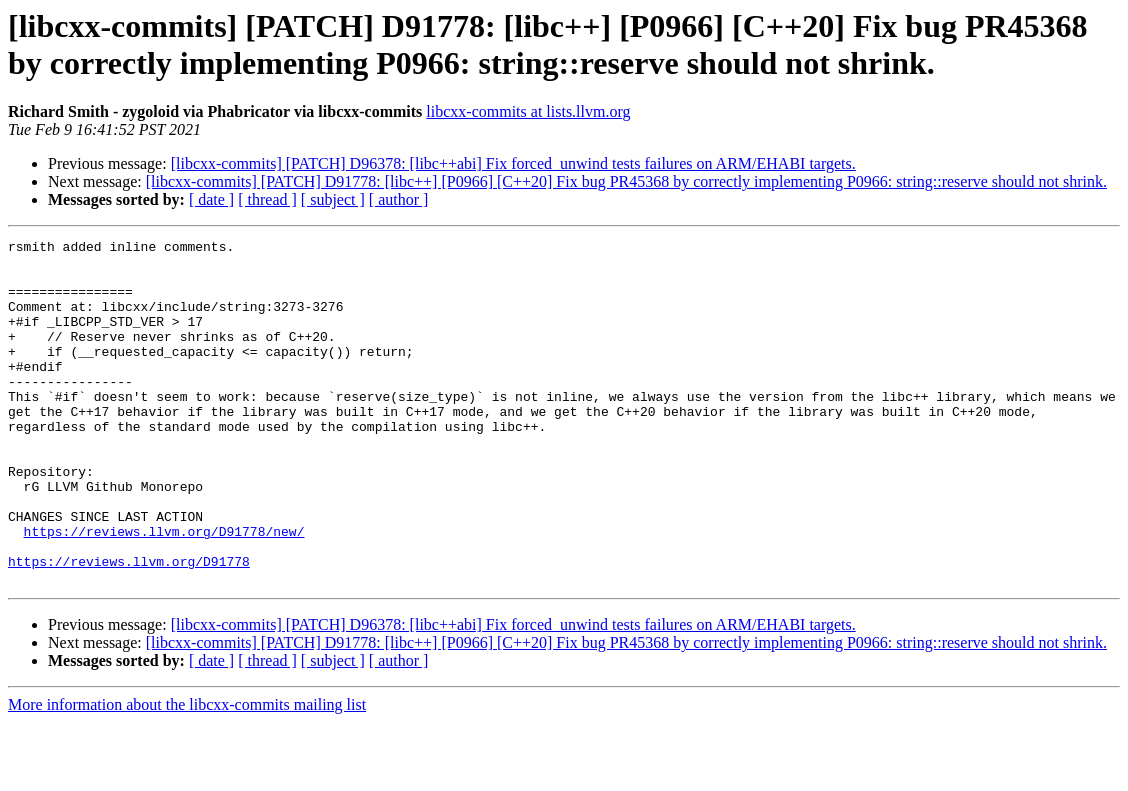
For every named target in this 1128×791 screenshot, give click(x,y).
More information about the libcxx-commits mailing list (187, 773)
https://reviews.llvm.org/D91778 (129, 627)
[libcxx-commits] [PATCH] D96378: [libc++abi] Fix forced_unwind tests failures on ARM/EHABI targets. (513, 163)
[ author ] (399, 199)
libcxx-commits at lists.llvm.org (528, 111)
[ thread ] (267, 199)
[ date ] (211, 199)
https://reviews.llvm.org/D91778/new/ (164, 591)
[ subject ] (333, 199)
